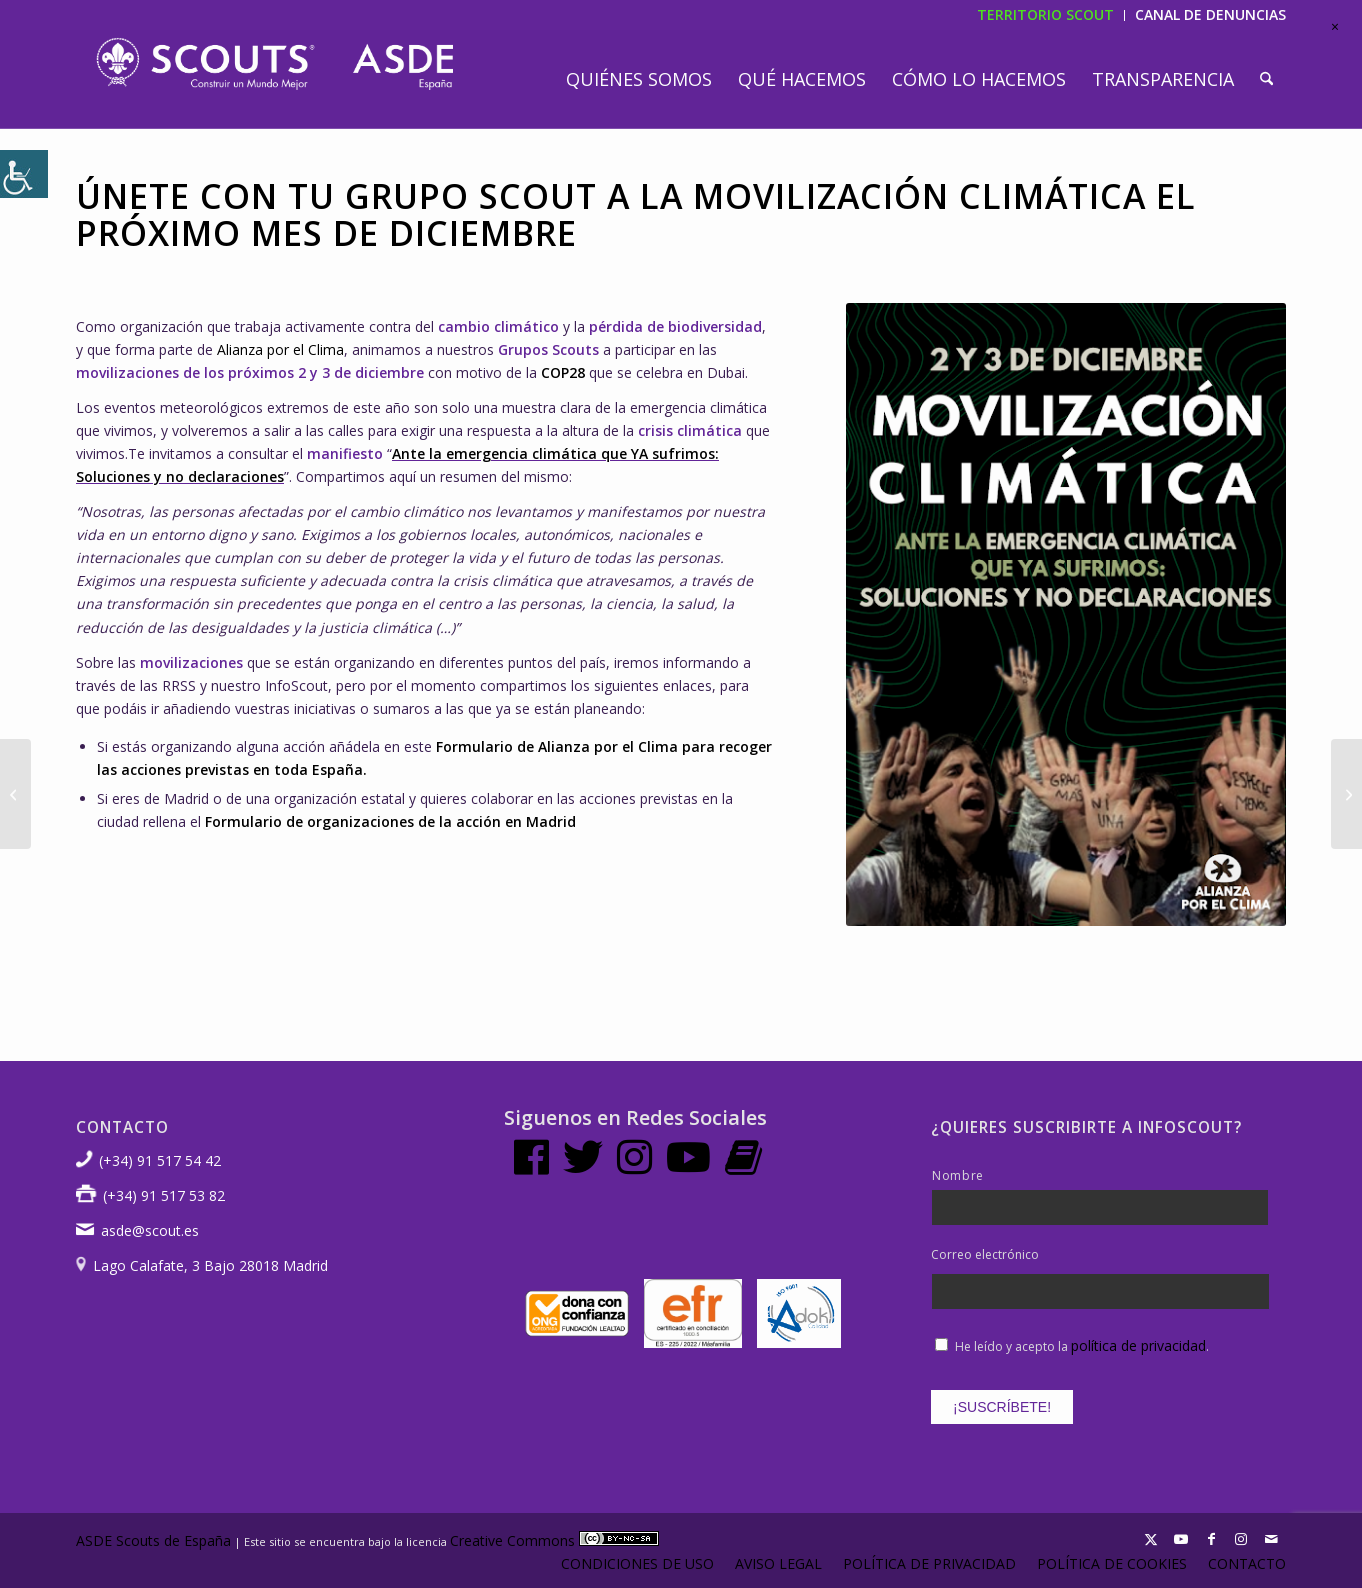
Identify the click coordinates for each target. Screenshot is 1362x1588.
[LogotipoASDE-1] (274, 64)
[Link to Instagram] (1241, 1539)
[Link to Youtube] (1181, 1539)
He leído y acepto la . (1082, 1346)
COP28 (563, 372)
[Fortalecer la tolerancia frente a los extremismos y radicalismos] (1346, 794)
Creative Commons (554, 1540)
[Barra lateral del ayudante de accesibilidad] (24, 174)
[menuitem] (639, 79)
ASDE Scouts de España (153, 1540)
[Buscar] (1266, 79)
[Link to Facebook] (1211, 1539)
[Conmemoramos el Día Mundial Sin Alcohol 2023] (15, 794)
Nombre (958, 1175)
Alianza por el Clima (280, 349)
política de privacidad (1138, 1345)
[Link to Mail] (1271, 1539)
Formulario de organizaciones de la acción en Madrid (390, 821)
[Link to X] (1151, 1539)
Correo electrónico (985, 1255)
